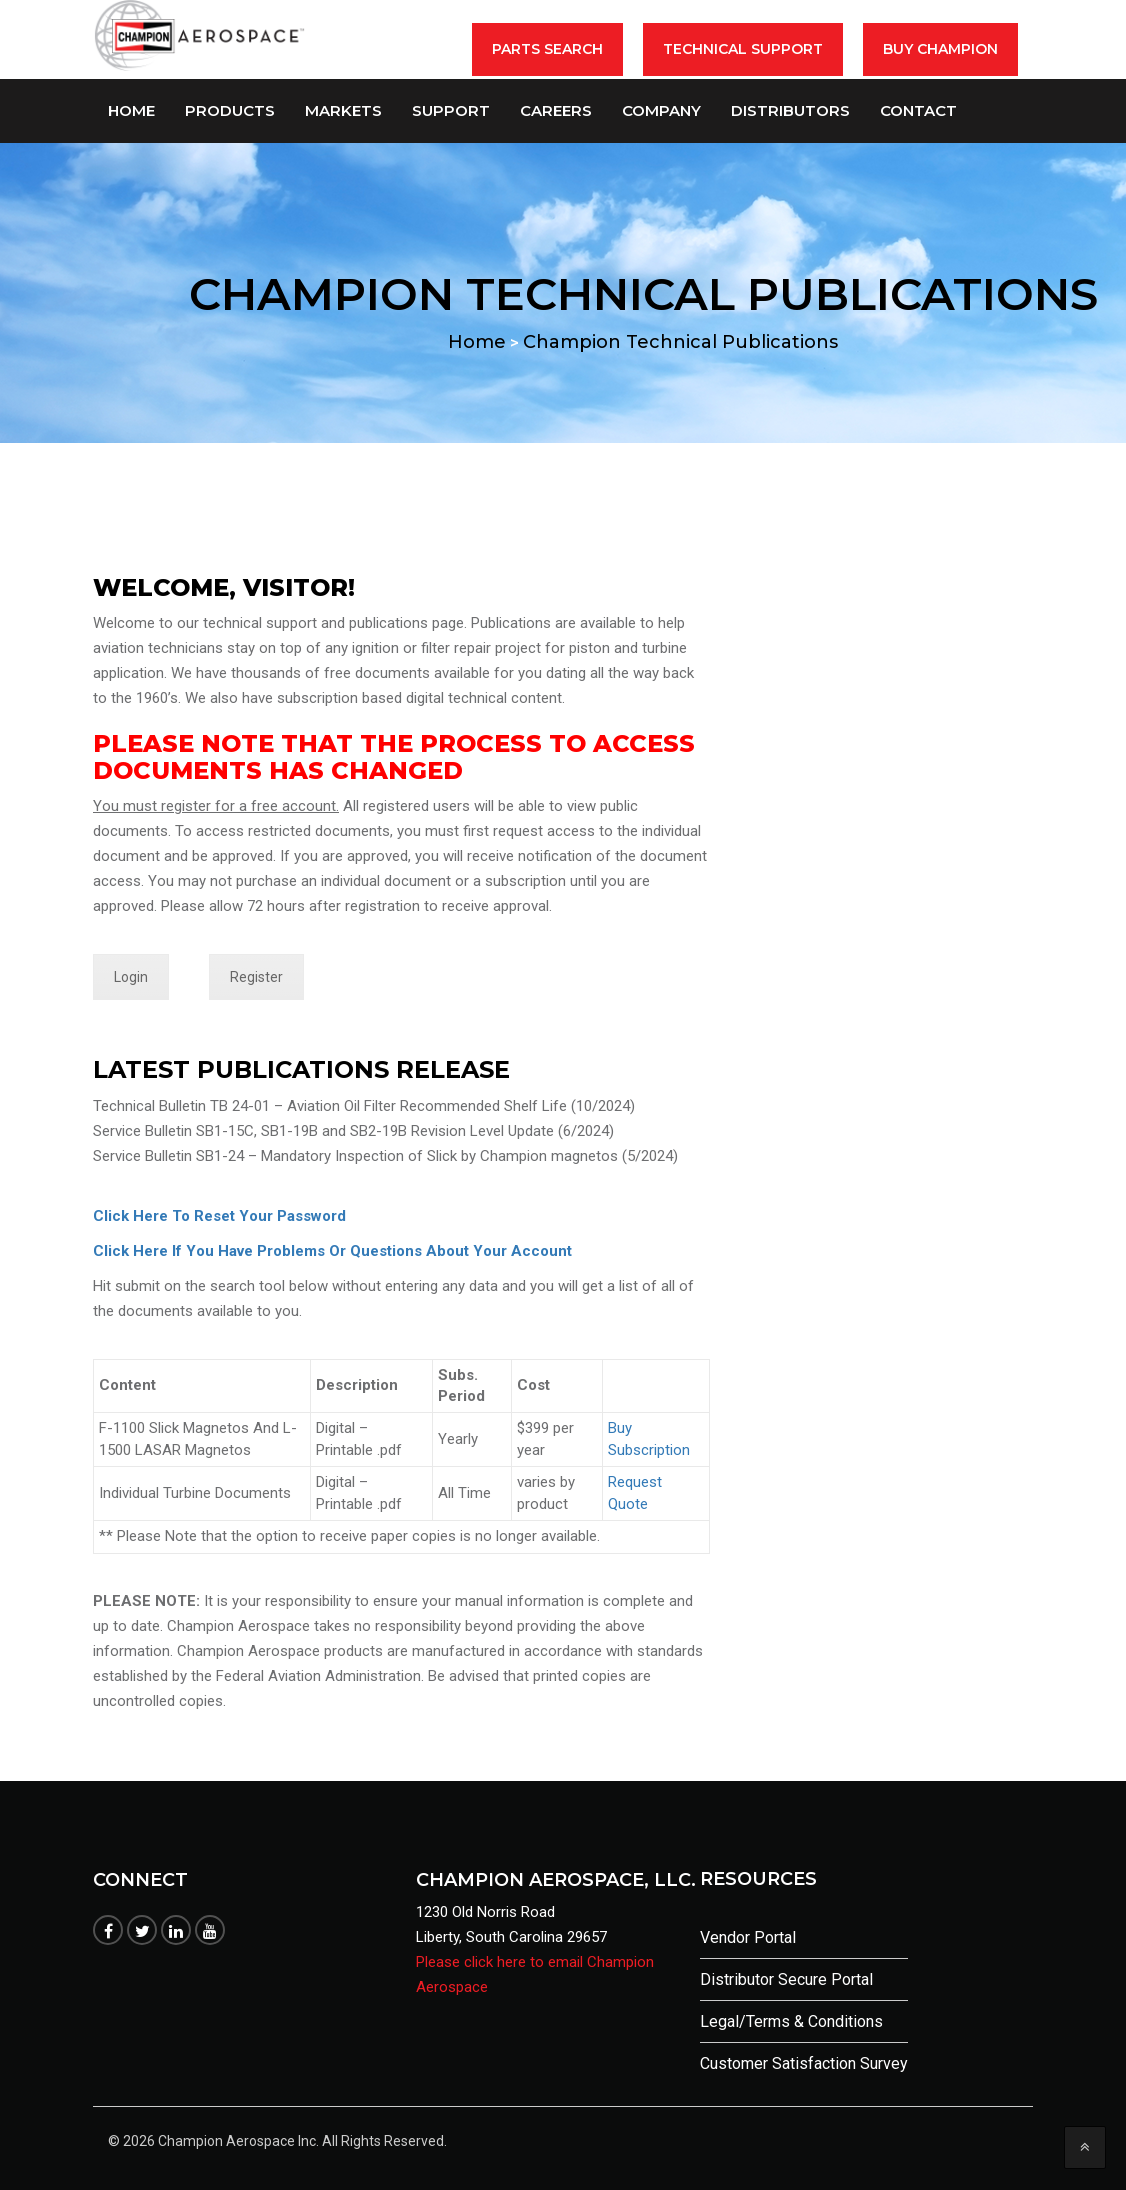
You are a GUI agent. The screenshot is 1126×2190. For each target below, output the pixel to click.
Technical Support (743, 49)
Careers (556, 110)
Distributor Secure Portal (786, 1979)
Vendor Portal (748, 1937)
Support (451, 110)
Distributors (790, 110)
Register (256, 977)
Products (230, 110)
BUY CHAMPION (940, 49)
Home (131, 110)
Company (661, 110)
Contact (918, 110)
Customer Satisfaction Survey (804, 2063)
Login (131, 977)
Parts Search (547, 49)
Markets (343, 110)
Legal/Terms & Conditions (791, 2021)
